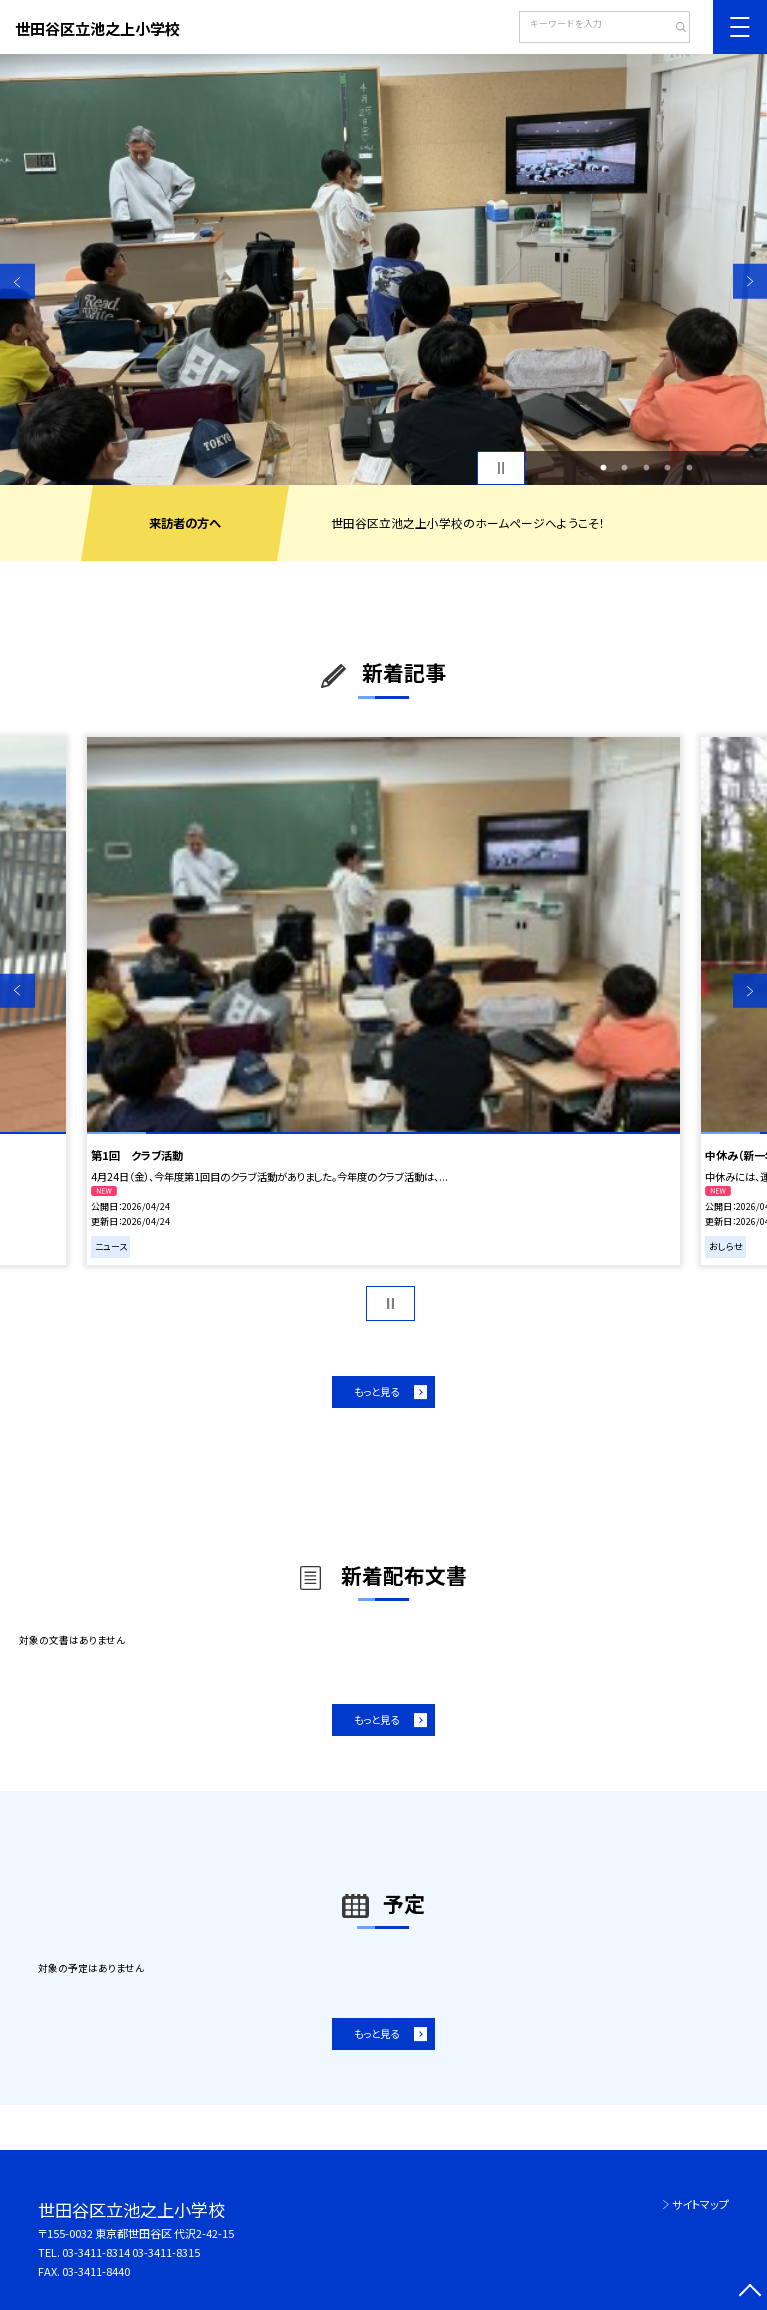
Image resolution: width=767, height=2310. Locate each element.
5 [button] (689, 468)
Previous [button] (17, 281)
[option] (383, 269)
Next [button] (750, 281)
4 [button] (668, 468)
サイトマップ (700, 2204)
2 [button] (625, 468)
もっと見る (376, 1391)
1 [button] (603, 468)
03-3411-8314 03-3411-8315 (131, 2252)
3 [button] (646, 468)
